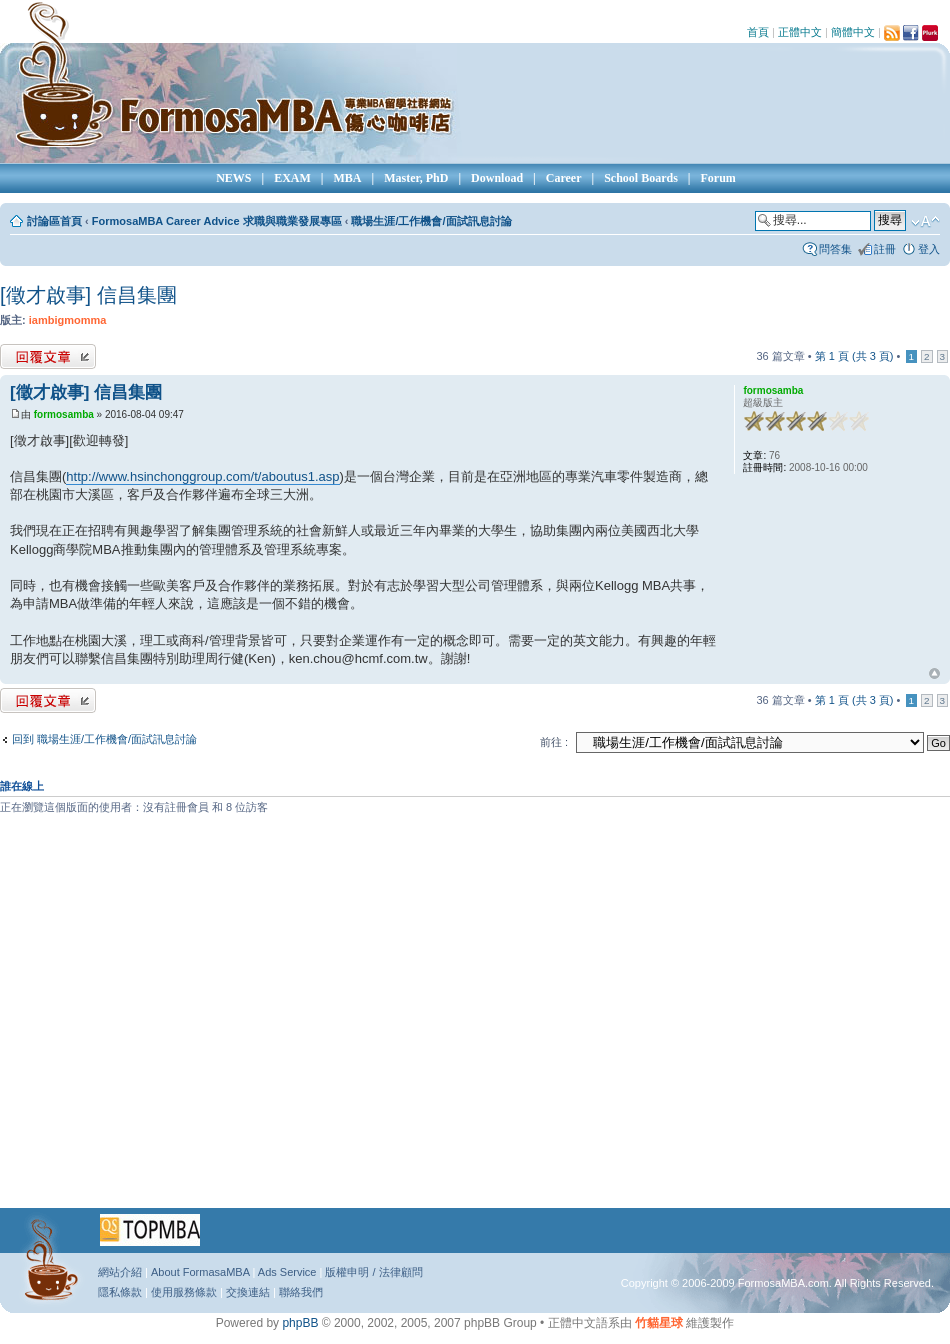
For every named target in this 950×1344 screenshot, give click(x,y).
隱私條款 (120, 1292)
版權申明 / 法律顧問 (373, 1272)
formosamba (64, 414)
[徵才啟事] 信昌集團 (88, 295)
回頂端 (934, 674)
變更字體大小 (925, 222)
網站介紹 (120, 1272)
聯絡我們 (301, 1292)
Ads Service (287, 1272)
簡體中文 (853, 32)
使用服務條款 (184, 1292)
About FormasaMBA (200, 1272)
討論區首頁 (54, 221)
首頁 (758, 32)
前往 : (554, 742)
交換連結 (248, 1292)
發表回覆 (48, 356)
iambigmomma (68, 320)
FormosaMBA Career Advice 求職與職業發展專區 (217, 221)
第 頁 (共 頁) (854, 356)
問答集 (835, 249)
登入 (929, 249)
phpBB (300, 1323)
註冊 (885, 249)
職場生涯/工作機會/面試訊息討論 (431, 221)
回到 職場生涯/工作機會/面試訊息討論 (104, 739)
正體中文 (800, 32)
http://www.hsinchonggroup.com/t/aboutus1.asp (202, 476)
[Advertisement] (187, 1018)
